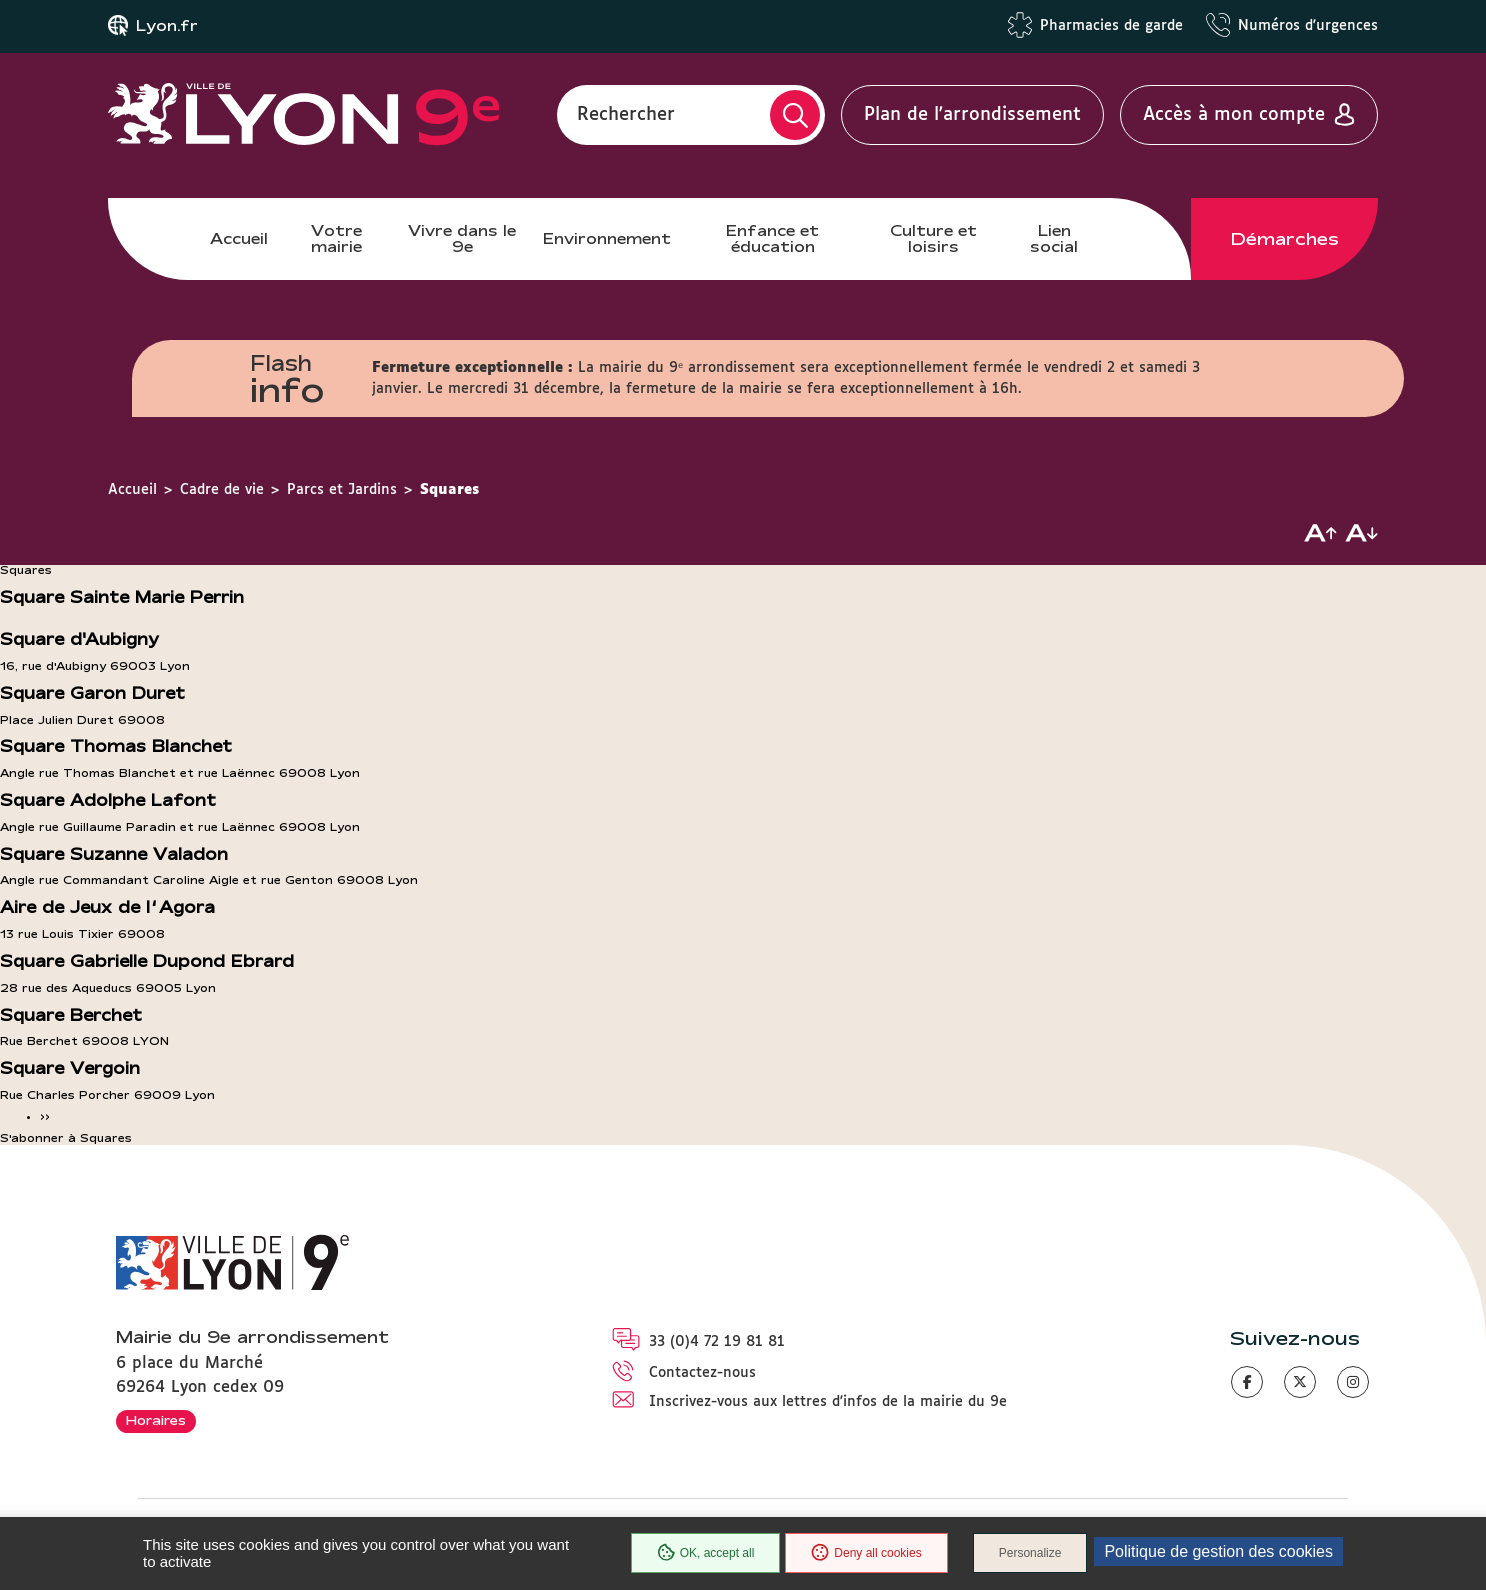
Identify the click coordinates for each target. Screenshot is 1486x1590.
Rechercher (626, 115)
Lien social (1054, 238)
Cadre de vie (222, 490)
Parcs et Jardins (342, 490)
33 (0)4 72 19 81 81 (717, 1342)
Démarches (1285, 239)
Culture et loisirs (933, 238)
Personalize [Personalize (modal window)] (1030, 1553)
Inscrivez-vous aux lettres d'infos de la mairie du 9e (828, 1402)
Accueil (239, 238)
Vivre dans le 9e (462, 238)
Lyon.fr (167, 26)
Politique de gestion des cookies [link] (1218, 1551)
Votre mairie (336, 238)
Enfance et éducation (772, 238)
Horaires (156, 1420)
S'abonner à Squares (66, 1138)
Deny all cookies (866, 1553)
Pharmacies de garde (1111, 26)
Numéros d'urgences (1308, 26)
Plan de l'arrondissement (972, 115)
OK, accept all (706, 1553)
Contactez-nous (702, 1373)
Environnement (607, 238)
